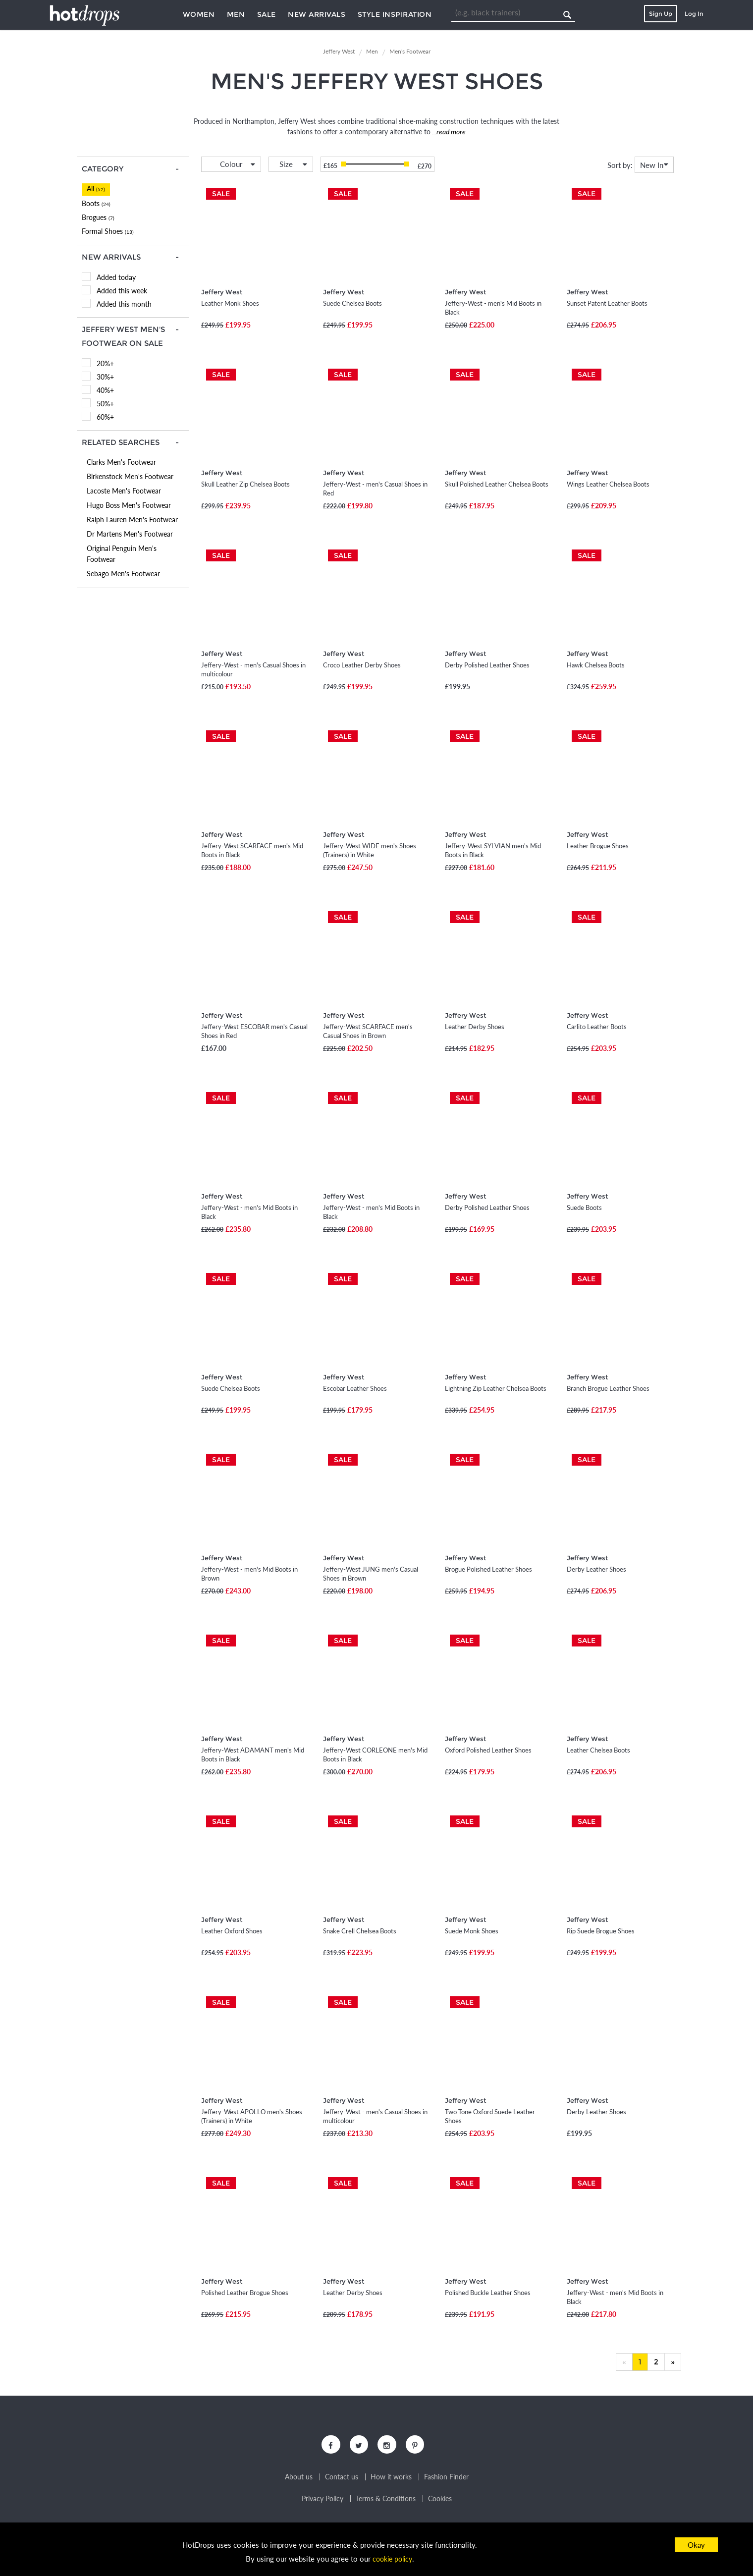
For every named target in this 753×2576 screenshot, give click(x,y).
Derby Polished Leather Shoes (487, 665)
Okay (696, 2544)
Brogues (98, 217)
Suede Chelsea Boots (352, 303)
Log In (694, 13)
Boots (96, 203)
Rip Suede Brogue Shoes (601, 1931)
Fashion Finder (446, 2480)
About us (299, 2480)
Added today (116, 277)
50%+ (105, 403)
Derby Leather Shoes (596, 1569)
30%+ (105, 377)
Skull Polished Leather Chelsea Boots (496, 484)
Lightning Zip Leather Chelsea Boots (495, 1388)
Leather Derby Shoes (474, 1027)
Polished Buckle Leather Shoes (488, 2293)
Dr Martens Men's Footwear (130, 534)
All (96, 188)
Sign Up (660, 13)
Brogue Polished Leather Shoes (488, 1569)
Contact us (341, 2480)
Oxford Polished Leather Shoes (488, 1750)
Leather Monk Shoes (230, 303)
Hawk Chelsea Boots (596, 665)
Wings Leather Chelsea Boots (608, 484)
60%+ (105, 417)
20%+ (105, 363)
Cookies (440, 2502)
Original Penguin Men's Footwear (122, 553)
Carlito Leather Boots (597, 1027)
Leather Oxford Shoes (232, 1931)
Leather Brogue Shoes (598, 846)
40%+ (105, 390)
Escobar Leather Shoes (355, 1388)
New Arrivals (316, 14)
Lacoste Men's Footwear (124, 491)
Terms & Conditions (386, 2502)
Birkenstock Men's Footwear (130, 476)
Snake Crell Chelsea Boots (359, 1931)
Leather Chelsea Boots (598, 1750)
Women (199, 14)
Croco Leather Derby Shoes (362, 665)
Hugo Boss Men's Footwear (129, 505)
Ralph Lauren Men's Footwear (132, 519)
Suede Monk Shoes (471, 1931)
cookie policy (392, 2559)
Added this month (124, 304)
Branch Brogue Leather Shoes (608, 1388)
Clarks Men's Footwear (121, 462)
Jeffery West (221, 292)
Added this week (122, 290)
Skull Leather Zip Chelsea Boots (245, 484)
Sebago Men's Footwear (123, 573)
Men (236, 14)
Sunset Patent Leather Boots (607, 303)
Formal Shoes (108, 231)
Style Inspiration (395, 14)
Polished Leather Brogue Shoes (244, 2293)
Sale (266, 14)
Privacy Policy (322, 2502)
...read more (448, 131)
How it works (391, 2480)
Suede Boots (584, 1207)
